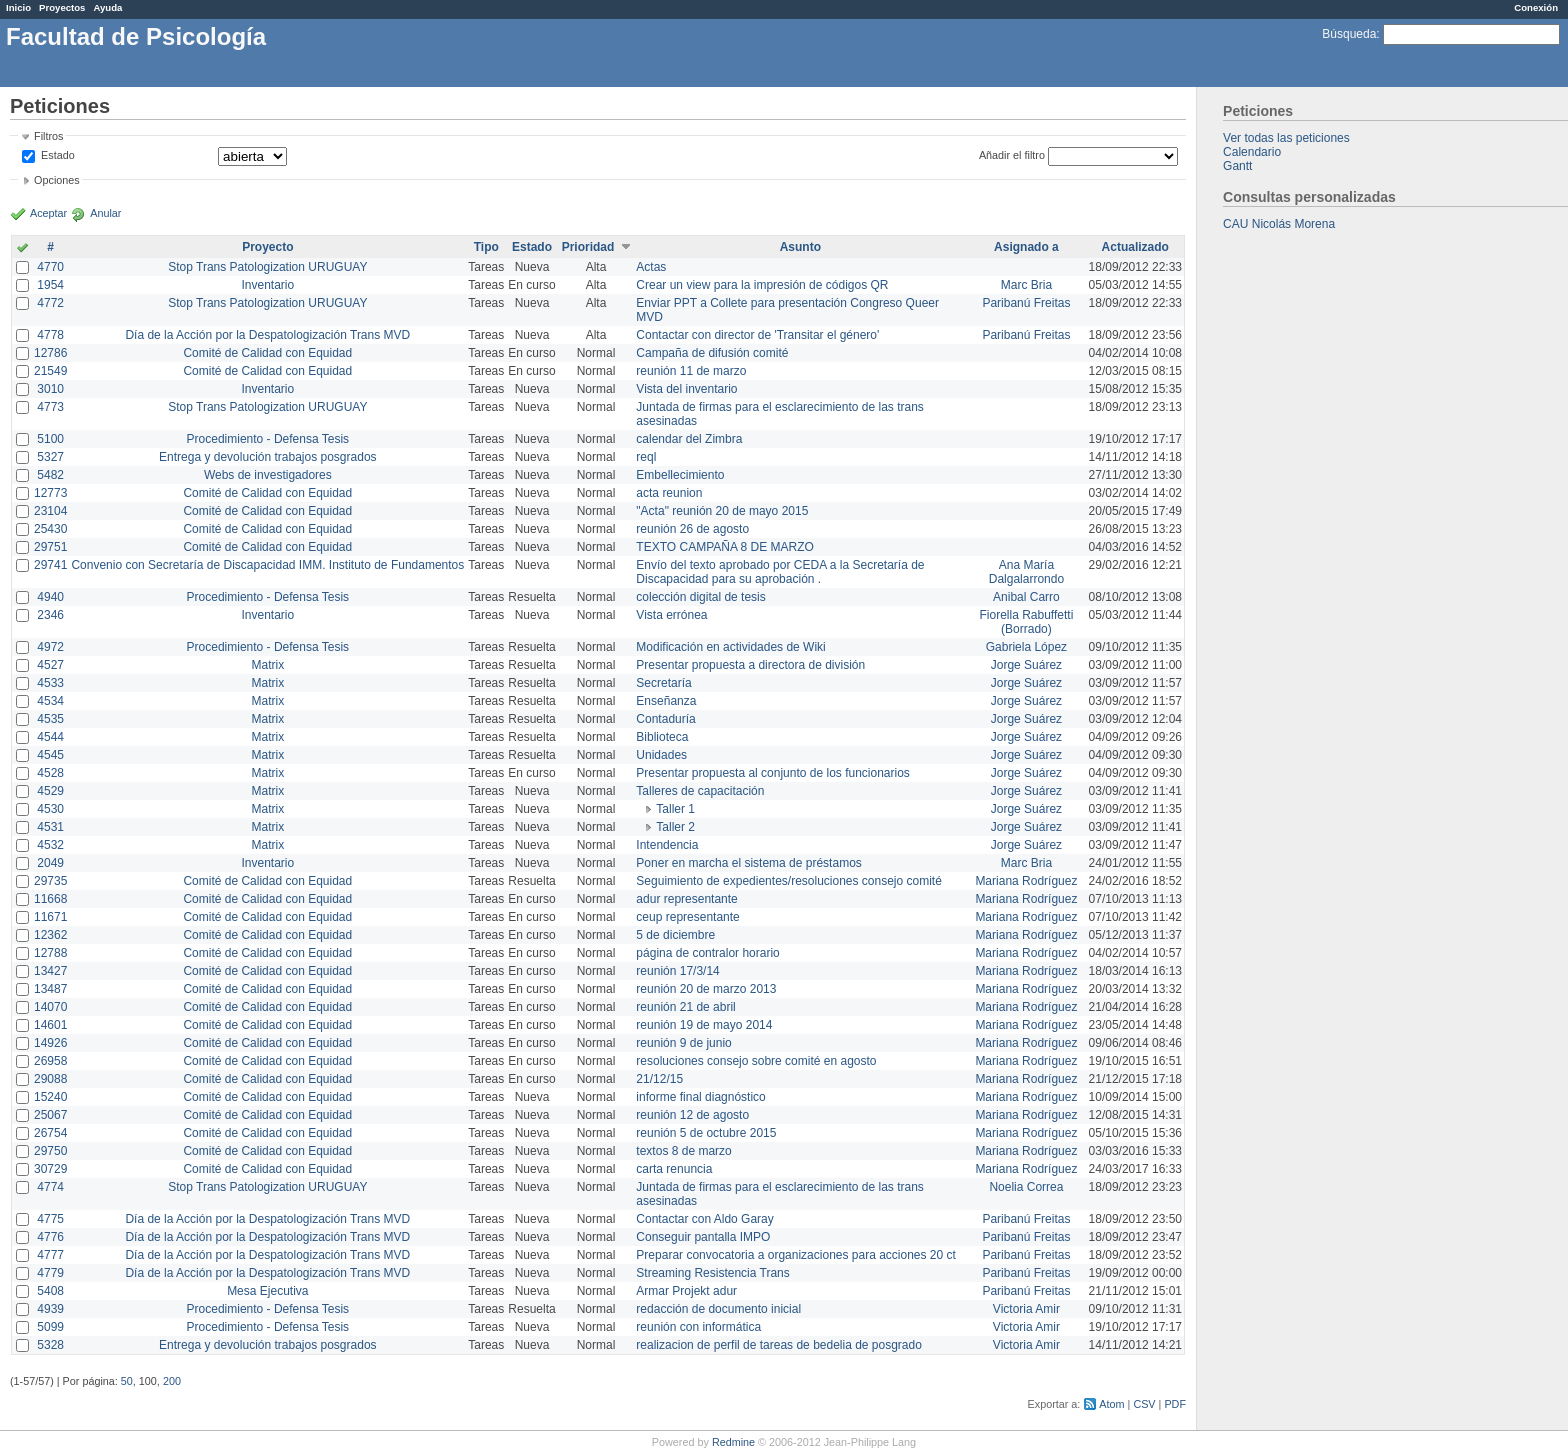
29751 (50, 547)
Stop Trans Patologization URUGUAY (267, 267)
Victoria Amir (1026, 1309)
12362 (50, 935)
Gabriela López (1026, 647)
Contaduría (665, 719)
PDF (1175, 1404)
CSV (1144, 1404)
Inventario (267, 285)
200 (172, 1381)
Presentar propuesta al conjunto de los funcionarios (773, 773)
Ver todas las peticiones (1286, 138)
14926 (50, 1043)
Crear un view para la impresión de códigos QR (762, 285)
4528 (50, 773)
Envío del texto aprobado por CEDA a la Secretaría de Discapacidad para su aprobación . (780, 572)
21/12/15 (659, 1079)
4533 (50, 683)
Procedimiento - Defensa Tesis (268, 439)
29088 (50, 1079)
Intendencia (667, 845)
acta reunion (669, 493)
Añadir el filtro (1012, 155)
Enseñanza (666, 701)
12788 (50, 953)
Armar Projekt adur (686, 1291)
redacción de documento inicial (718, 1309)
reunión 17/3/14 (677, 971)
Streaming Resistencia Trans (712, 1273)
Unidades (661, 755)
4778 (50, 335)
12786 (50, 353)
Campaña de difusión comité (712, 353)
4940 (50, 597)
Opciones (57, 180)
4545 (50, 755)
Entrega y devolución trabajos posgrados (267, 457)
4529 (50, 791)
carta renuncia (674, 1169)
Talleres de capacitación (700, 791)
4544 (50, 737)
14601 (50, 1025)
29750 (50, 1151)
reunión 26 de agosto (692, 529)
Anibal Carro (1026, 597)
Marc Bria (1026, 285)
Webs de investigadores (268, 475)
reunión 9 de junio (683, 1043)
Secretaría (663, 683)
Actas (651, 267)
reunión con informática (698, 1327)
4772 (50, 303)
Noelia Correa (1026, 1187)
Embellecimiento (680, 475)
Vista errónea (671, 615)
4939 (50, 1309)
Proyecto (267, 247)
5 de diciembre (675, 935)
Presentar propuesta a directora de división (750, 665)
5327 (50, 457)
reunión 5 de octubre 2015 (706, 1133)
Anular (105, 213)
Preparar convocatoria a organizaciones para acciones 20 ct (796, 1255)
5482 (50, 475)
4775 (50, 1219)
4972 (50, 647)
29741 (50, 565)
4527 (50, 665)
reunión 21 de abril (685, 1007)
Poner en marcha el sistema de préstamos (748, 863)
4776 (50, 1237)
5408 (50, 1291)
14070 (50, 1007)
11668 (50, 899)
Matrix (267, 665)
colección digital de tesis (700, 597)
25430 (50, 529)
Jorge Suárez (1026, 665)
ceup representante (687, 917)
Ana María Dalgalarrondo (1026, 572)
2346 (50, 615)
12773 (50, 493)
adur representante (686, 899)
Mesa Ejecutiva (267, 1291)
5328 (50, 1345)
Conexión (1536, 7)
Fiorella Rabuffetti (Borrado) (1027, 622)
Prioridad (588, 247)
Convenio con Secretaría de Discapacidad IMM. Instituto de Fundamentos (267, 565)
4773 (50, 407)
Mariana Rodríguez (1026, 881)
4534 (50, 701)
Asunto (800, 247)
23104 (50, 511)
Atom (1111, 1404)
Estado (58, 155)
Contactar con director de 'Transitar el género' (757, 335)
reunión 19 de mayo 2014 (704, 1025)
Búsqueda (1349, 34)
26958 (50, 1061)
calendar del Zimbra (689, 439)
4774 (50, 1187)
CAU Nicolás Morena (1279, 224)
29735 (50, 881)
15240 (50, 1097)
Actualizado (1135, 247)
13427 (50, 971)
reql (646, 457)
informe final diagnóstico (700, 1097)
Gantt (1237, 166)
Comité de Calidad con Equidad (267, 353)
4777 (50, 1255)
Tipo (486, 247)
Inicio (18, 7)
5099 (50, 1327)
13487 (50, 989)
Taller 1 (675, 809)
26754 (50, 1133)
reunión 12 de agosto (692, 1115)
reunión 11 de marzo (691, 371)
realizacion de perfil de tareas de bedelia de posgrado (779, 1345)
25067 (50, 1115)
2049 (50, 863)
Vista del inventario (686, 389)
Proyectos (62, 7)
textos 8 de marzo (683, 1151)
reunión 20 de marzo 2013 (706, 989)
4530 (50, 809)
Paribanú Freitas (1026, 303)
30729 (50, 1169)
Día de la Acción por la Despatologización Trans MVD (267, 335)
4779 (50, 1273)
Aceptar (48, 213)
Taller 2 (675, 827)
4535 (50, 719)
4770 (50, 267)
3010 (50, 389)
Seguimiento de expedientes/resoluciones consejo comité (789, 881)
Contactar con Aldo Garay (704, 1219)
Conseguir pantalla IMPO (703, 1237)
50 (127, 1381)
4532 (50, 845)
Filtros (48, 136)
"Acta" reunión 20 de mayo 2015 (722, 511)
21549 (50, 371)
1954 (50, 285)
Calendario (1252, 152)
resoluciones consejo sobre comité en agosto (756, 1061)
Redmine (733, 1442)
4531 (50, 827)
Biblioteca (662, 737)
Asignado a (1026, 247)
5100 (50, 439)
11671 (50, 917)
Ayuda (107, 7)
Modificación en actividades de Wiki (730, 647)
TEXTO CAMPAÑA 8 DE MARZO (725, 547)
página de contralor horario (707, 953)
